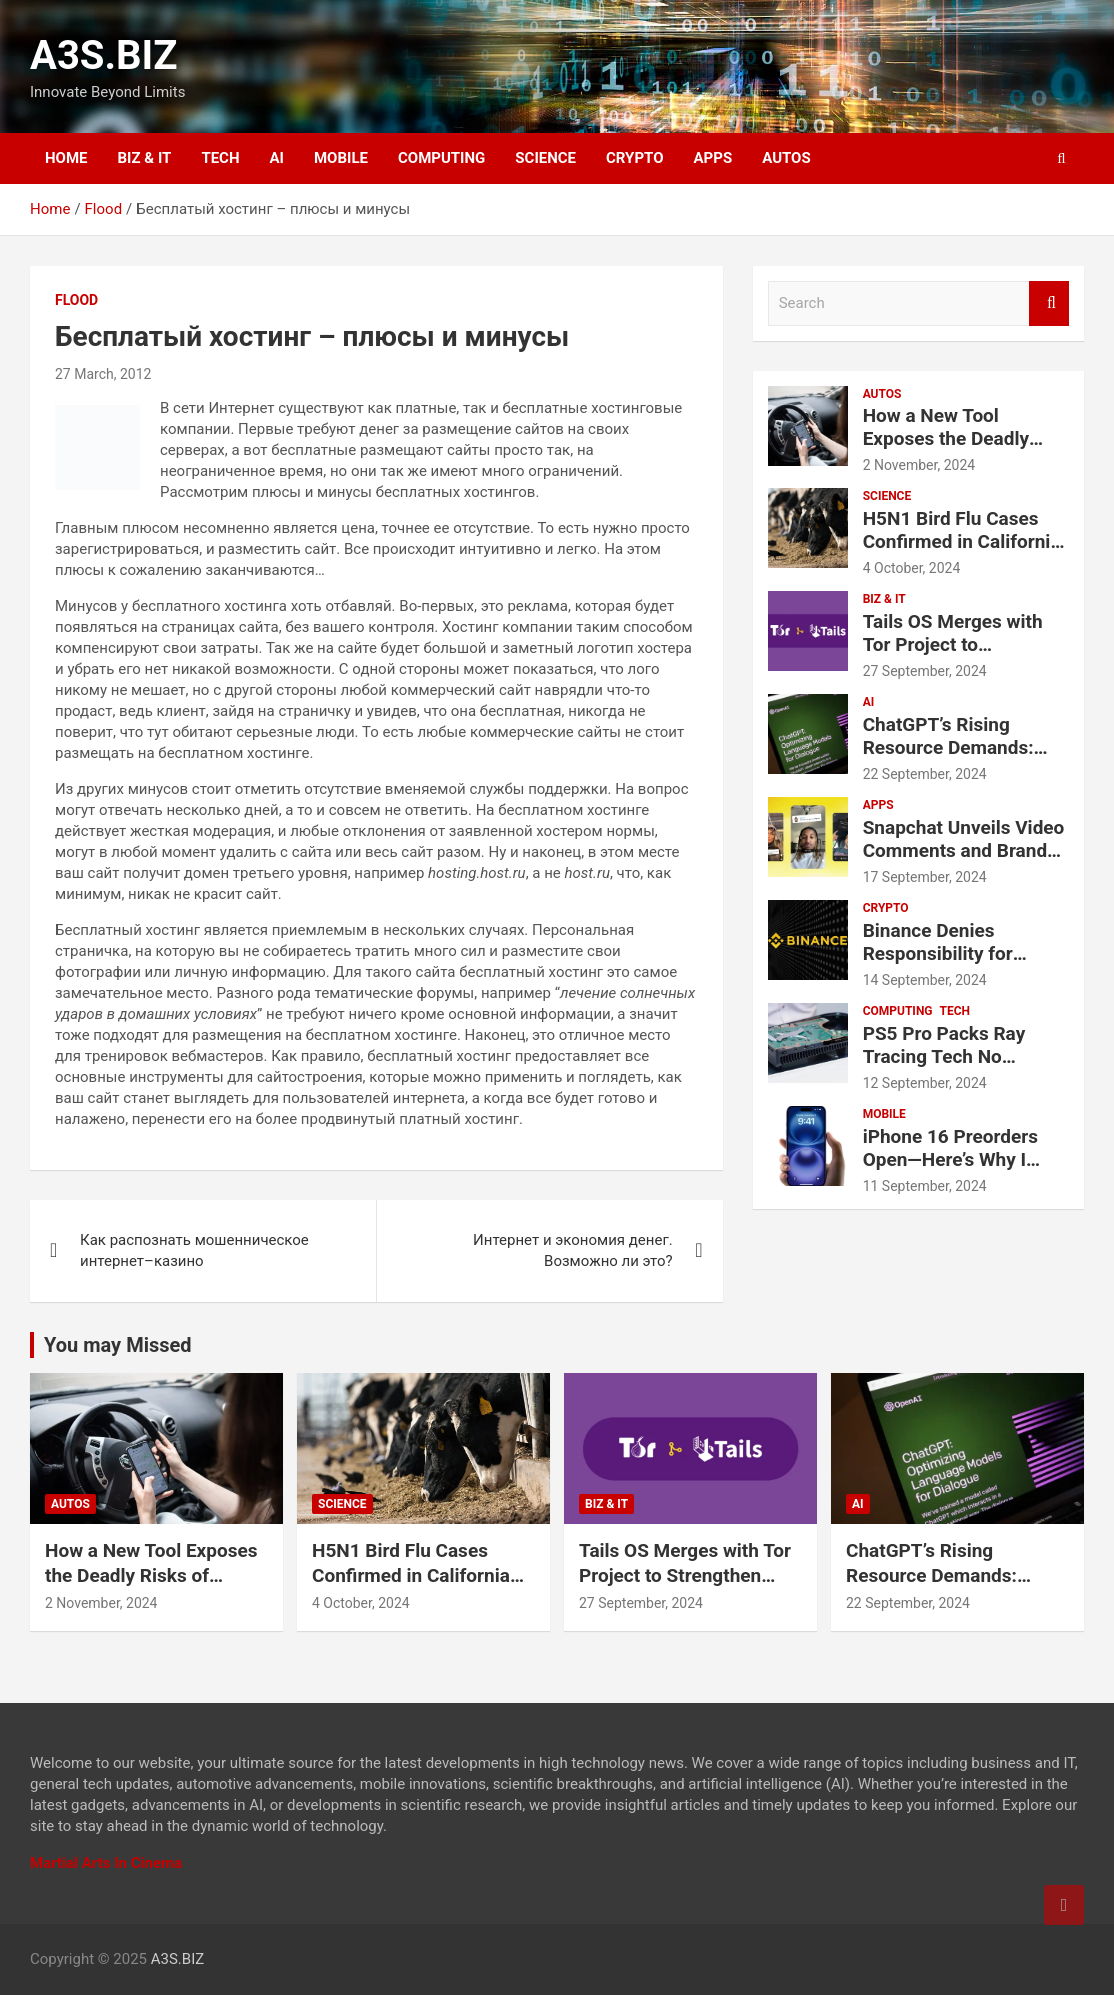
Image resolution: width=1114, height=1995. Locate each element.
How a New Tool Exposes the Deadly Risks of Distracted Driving (946, 449)
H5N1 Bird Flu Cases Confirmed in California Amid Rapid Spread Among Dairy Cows (962, 552)
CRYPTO (634, 158)
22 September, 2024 (925, 774)
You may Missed (118, 1345)
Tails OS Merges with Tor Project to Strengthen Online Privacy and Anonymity (961, 655)
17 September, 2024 (925, 877)
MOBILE (341, 158)
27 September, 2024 (925, 671)
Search (1049, 303)
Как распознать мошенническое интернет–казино (194, 1250)
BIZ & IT (145, 158)
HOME (66, 158)
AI (277, 158)
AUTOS (786, 158)
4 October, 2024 (912, 568)
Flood (76, 300)
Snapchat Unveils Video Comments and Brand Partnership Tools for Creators (964, 861)
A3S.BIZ (104, 55)
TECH (220, 158)
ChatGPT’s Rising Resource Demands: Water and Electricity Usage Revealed (951, 758)
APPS (713, 158)
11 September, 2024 (925, 1186)
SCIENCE (545, 158)
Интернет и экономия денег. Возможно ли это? (573, 1250)
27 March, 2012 (103, 374)
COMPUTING (441, 158)
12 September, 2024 (925, 1083)
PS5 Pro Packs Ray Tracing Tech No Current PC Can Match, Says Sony (960, 1067)
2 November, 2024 (919, 465)
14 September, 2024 (925, 980)
